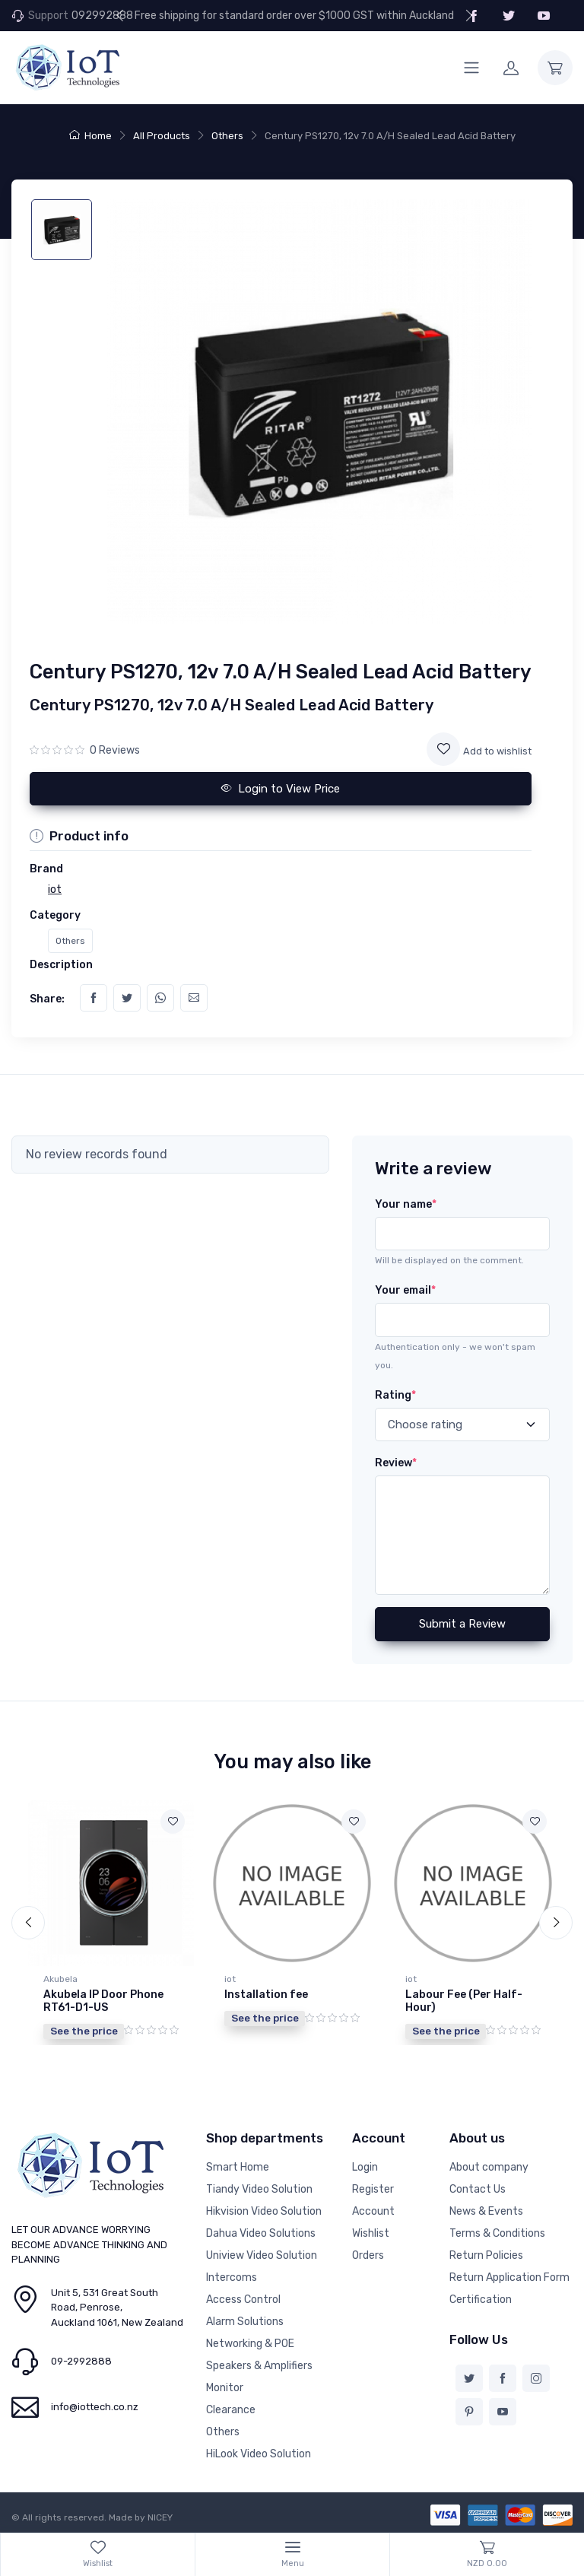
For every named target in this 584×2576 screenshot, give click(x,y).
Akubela (60, 1979)
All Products (161, 135)
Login (365, 2167)
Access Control (243, 2299)
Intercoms (231, 2277)
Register (373, 2189)
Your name (405, 1204)
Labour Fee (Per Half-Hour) (463, 2001)
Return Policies (486, 2255)
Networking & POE (250, 2343)
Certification (480, 2299)
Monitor (224, 2387)
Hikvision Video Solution (264, 2211)
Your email (405, 1290)
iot (230, 1979)
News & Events (486, 2211)
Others (227, 135)
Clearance (231, 2409)
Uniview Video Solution (261, 2255)
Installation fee (266, 1994)
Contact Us (477, 2189)
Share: (47, 999)
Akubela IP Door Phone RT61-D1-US (103, 2001)
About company (488, 2167)
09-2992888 (81, 2361)
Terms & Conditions (497, 2233)
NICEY (160, 2517)
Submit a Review (462, 1624)
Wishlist (370, 2233)
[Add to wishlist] (443, 749)
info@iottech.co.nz (94, 2406)
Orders (368, 2255)
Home (90, 135)
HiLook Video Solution (258, 2453)
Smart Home (237, 2167)
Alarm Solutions (245, 2321)
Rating (395, 1395)
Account (373, 2211)
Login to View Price (280, 789)
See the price (84, 2031)
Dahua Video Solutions (261, 2233)
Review (396, 1462)
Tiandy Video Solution (259, 2189)
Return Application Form (509, 2277)
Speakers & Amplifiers (259, 2365)
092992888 (102, 15)
